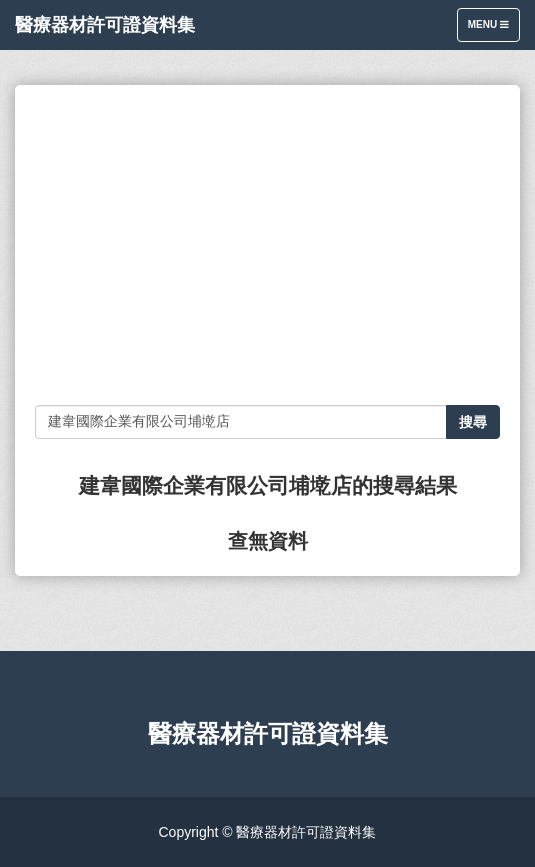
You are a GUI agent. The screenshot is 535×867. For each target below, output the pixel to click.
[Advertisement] (267, 245)
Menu (493, 29)
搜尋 (473, 422)
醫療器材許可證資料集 (105, 25)
